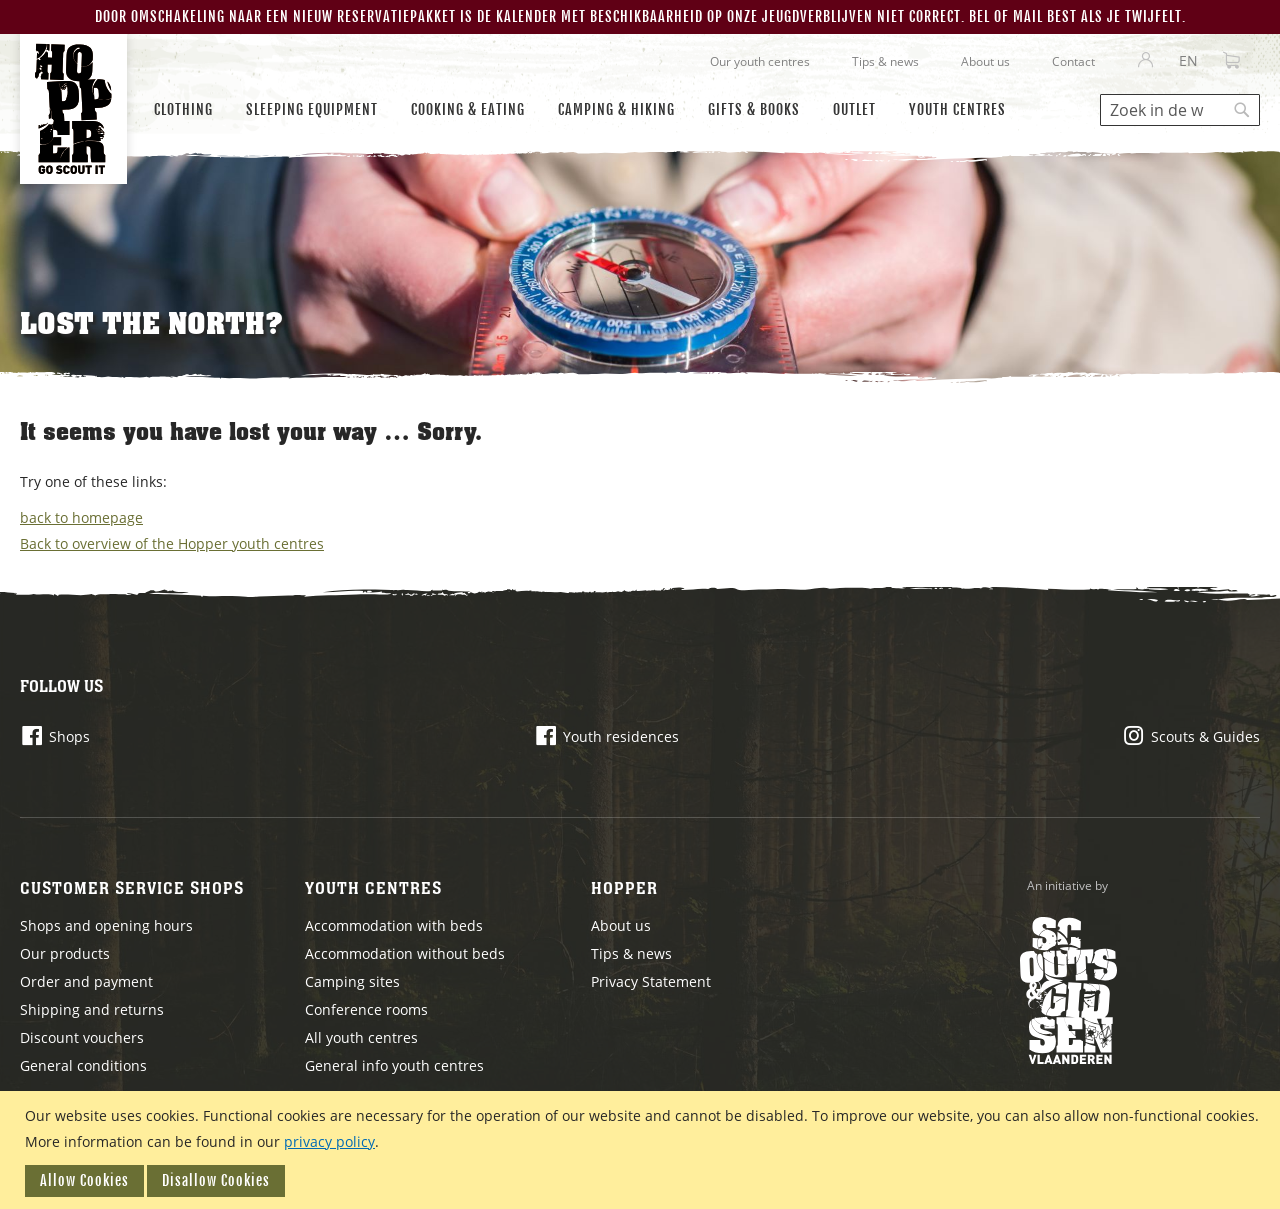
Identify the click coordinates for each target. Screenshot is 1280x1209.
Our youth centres (760, 61)
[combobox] (1180, 110)
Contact (1073, 61)
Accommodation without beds (405, 953)
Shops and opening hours (106, 925)
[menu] (587, 110)
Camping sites (352, 981)
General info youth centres (394, 1065)
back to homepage (81, 517)
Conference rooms (366, 1009)
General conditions (83, 1065)
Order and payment (86, 981)
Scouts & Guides (1205, 736)
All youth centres (361, 1037)
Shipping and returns (92, 1009)
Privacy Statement (651, 981)
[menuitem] (183, 110)
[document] (642, 1150)
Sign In (1146, 61)
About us (985, 61)
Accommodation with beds (394, 925)
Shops (69, 736)
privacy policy (329, 1141)
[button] (1188, 61)
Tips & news (885, 61)
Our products (65, 953)
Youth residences (621, 736)
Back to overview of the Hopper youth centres (172, 543)
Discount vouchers (82, 1037)
